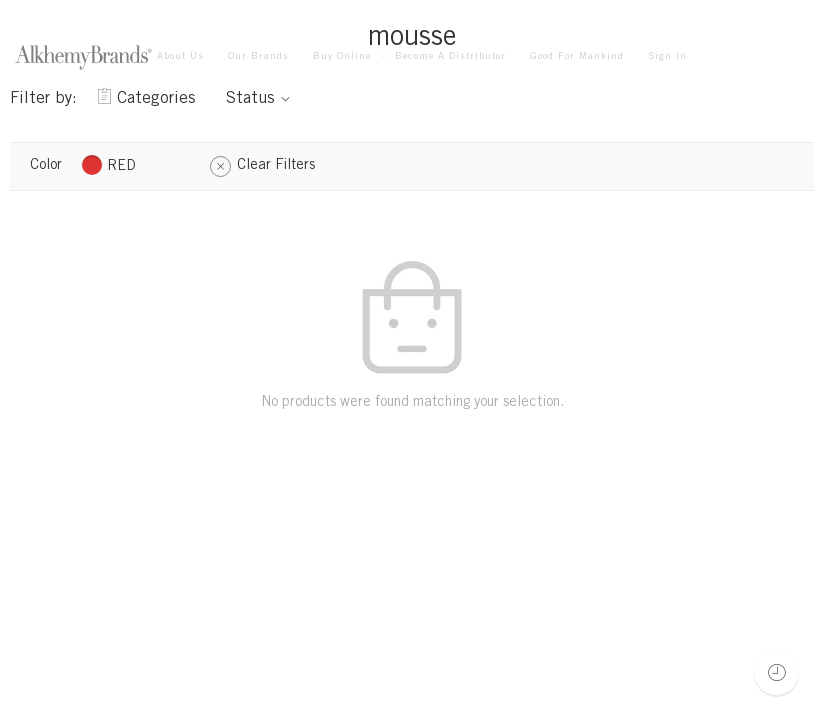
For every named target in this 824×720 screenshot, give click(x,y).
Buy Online (342, 57)
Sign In (667, 57)
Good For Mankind (577, 57)
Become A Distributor (450, 57)
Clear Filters (276, 166)
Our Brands (258, 57)
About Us (180, 57)
